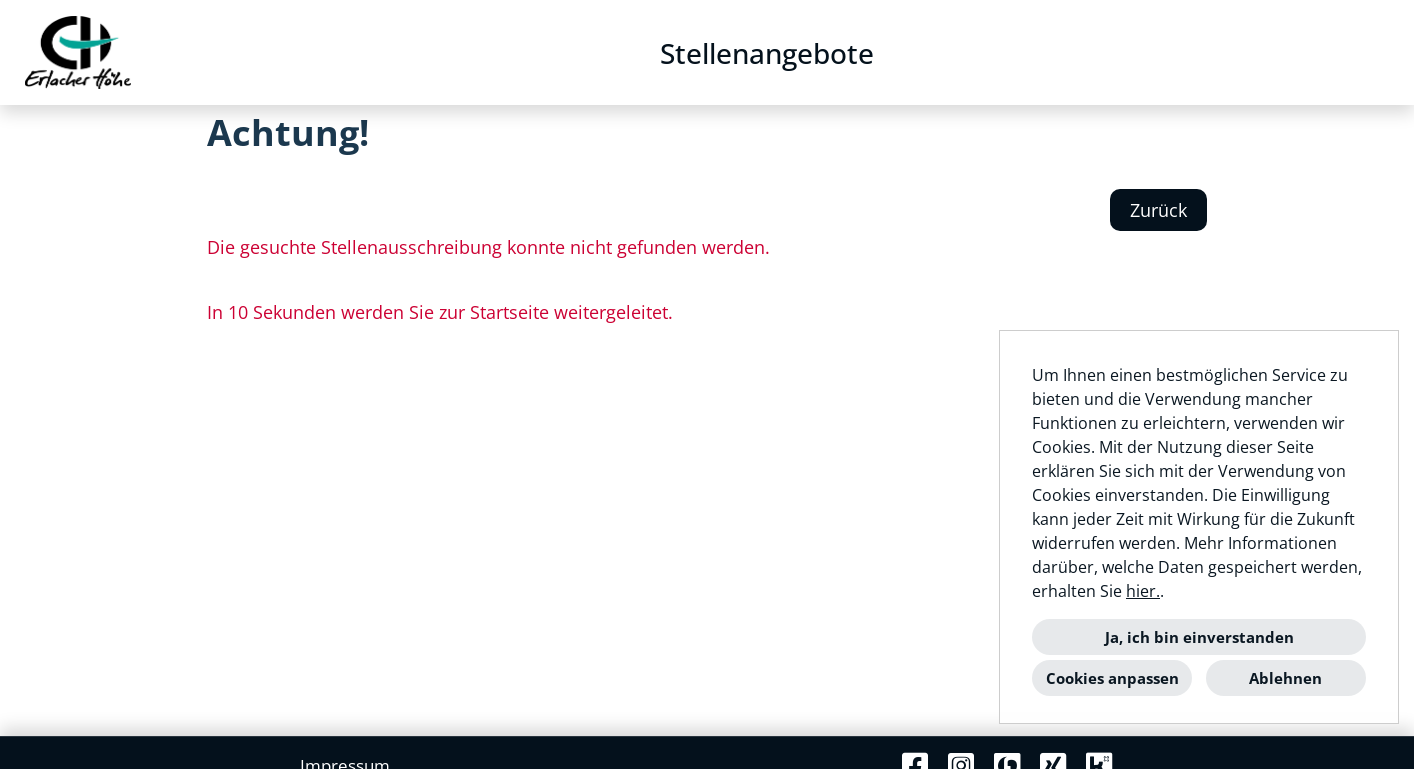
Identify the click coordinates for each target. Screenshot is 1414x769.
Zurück (1158, 210)
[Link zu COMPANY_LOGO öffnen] (78, 52)
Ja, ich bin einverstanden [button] (1199, 637)
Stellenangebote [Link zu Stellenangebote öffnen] (767, 53)
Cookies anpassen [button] (1112, 678)
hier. (1143, 591)
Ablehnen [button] (1285, 678)
